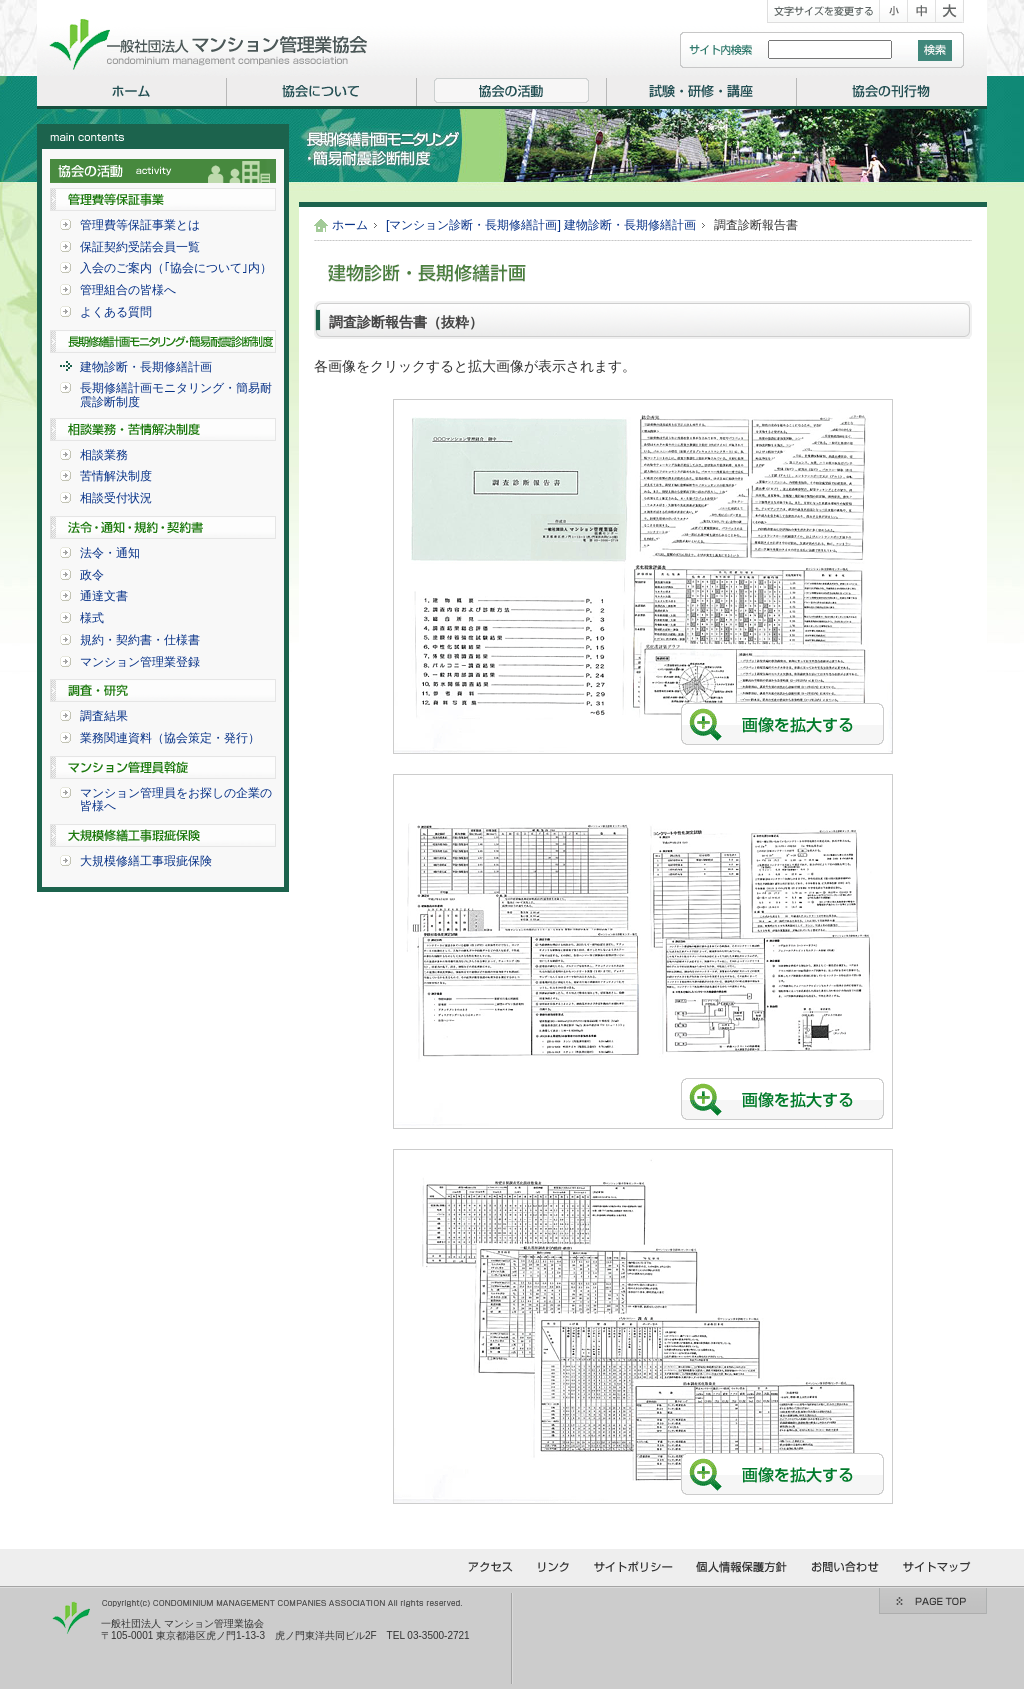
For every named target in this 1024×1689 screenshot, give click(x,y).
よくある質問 (116, 312)
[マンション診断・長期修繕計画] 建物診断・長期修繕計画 (541, 225)
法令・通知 (110, 553)
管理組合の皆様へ (128, 290)
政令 (92, 575)
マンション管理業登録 (140, 662)
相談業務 (104, 455)
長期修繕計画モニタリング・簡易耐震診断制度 (176, 395)
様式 (92, 618)
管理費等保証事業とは (140, 225)
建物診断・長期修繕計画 (146, 367)
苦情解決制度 (116, 476)
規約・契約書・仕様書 (140, 640)
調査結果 (104, 716)
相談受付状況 (116, 498)
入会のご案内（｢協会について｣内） (176, 268)
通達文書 (104, 596)
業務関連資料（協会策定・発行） (170, 738)
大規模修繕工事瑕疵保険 (146, 861)
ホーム (350, 225)
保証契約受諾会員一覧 (140, 247)
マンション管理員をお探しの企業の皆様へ (176, 800)
